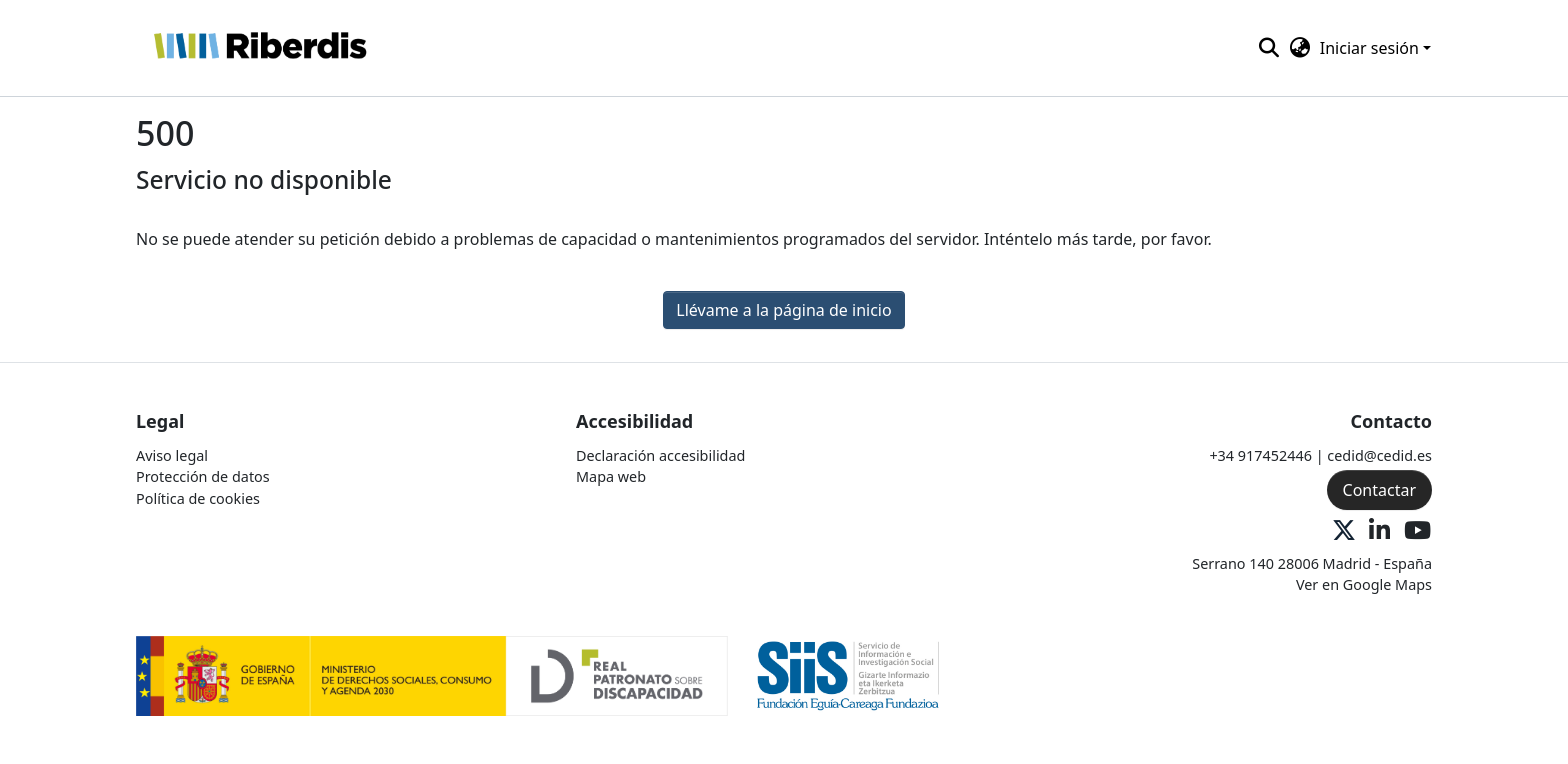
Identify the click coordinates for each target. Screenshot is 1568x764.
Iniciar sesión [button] (1371, 48)
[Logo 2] (848, 674)
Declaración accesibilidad (660, 455)
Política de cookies (198, 498)
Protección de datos (203, 476)
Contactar (1379, 490)
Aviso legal (172, 455)
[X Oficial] (1344, 531)
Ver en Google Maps (1364, 584)
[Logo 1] (432, 674)
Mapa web (611, 476)
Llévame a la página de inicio (783, 310)
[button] (259, 48)
